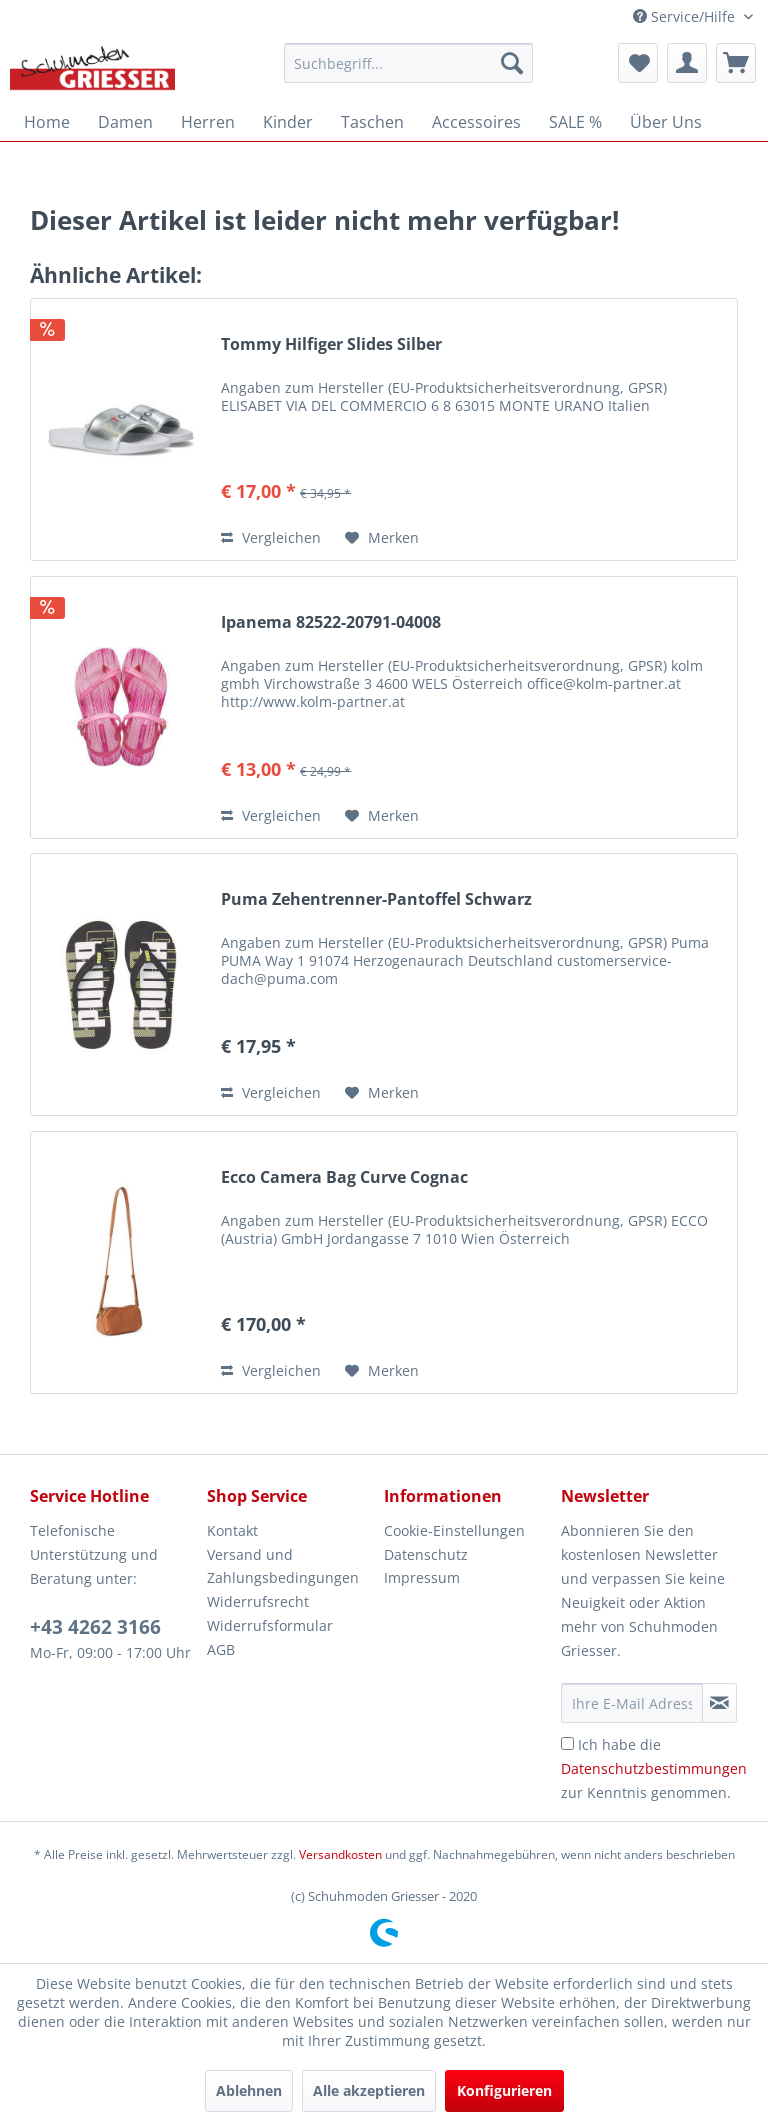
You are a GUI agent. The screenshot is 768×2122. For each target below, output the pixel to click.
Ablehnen (249, 2090)
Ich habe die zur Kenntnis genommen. (654, 1768)
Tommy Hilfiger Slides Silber (331, 344)
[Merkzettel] (638, 63)
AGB (221, 1649)
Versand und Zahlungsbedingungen (283, 1566)
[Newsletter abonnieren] (719, 1703)
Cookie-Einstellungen (454, 1530)
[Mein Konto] (687, 63)
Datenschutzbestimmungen (654, 1768)
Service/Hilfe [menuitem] (686, 16)
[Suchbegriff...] (409, 63)
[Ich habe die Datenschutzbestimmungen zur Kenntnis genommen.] (567, 1743)
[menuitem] (409, 63)
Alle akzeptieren (369, 2090)
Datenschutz (426, 1554)
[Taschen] (372, 122)
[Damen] (125, 122)
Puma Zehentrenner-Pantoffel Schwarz (376, 899)
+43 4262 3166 (95, 1627)
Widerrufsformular (270, 1625)
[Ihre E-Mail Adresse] (632, 1703)
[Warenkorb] (736, 63)
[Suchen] (512, 63)
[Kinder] (288, 122)
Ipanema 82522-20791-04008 (331, 622)
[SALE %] (575, 122)
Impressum (422, 1577)
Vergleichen (271, 537)
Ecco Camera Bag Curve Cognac (344, 1177)
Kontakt (232, 1530)
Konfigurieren (504, 2090)
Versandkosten (340, 1854)
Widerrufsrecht (258, 1601)
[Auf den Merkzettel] (382, 538)
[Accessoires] (476, 122)
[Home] (47, 122)
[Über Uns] (666, 122)
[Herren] (208, 122)
